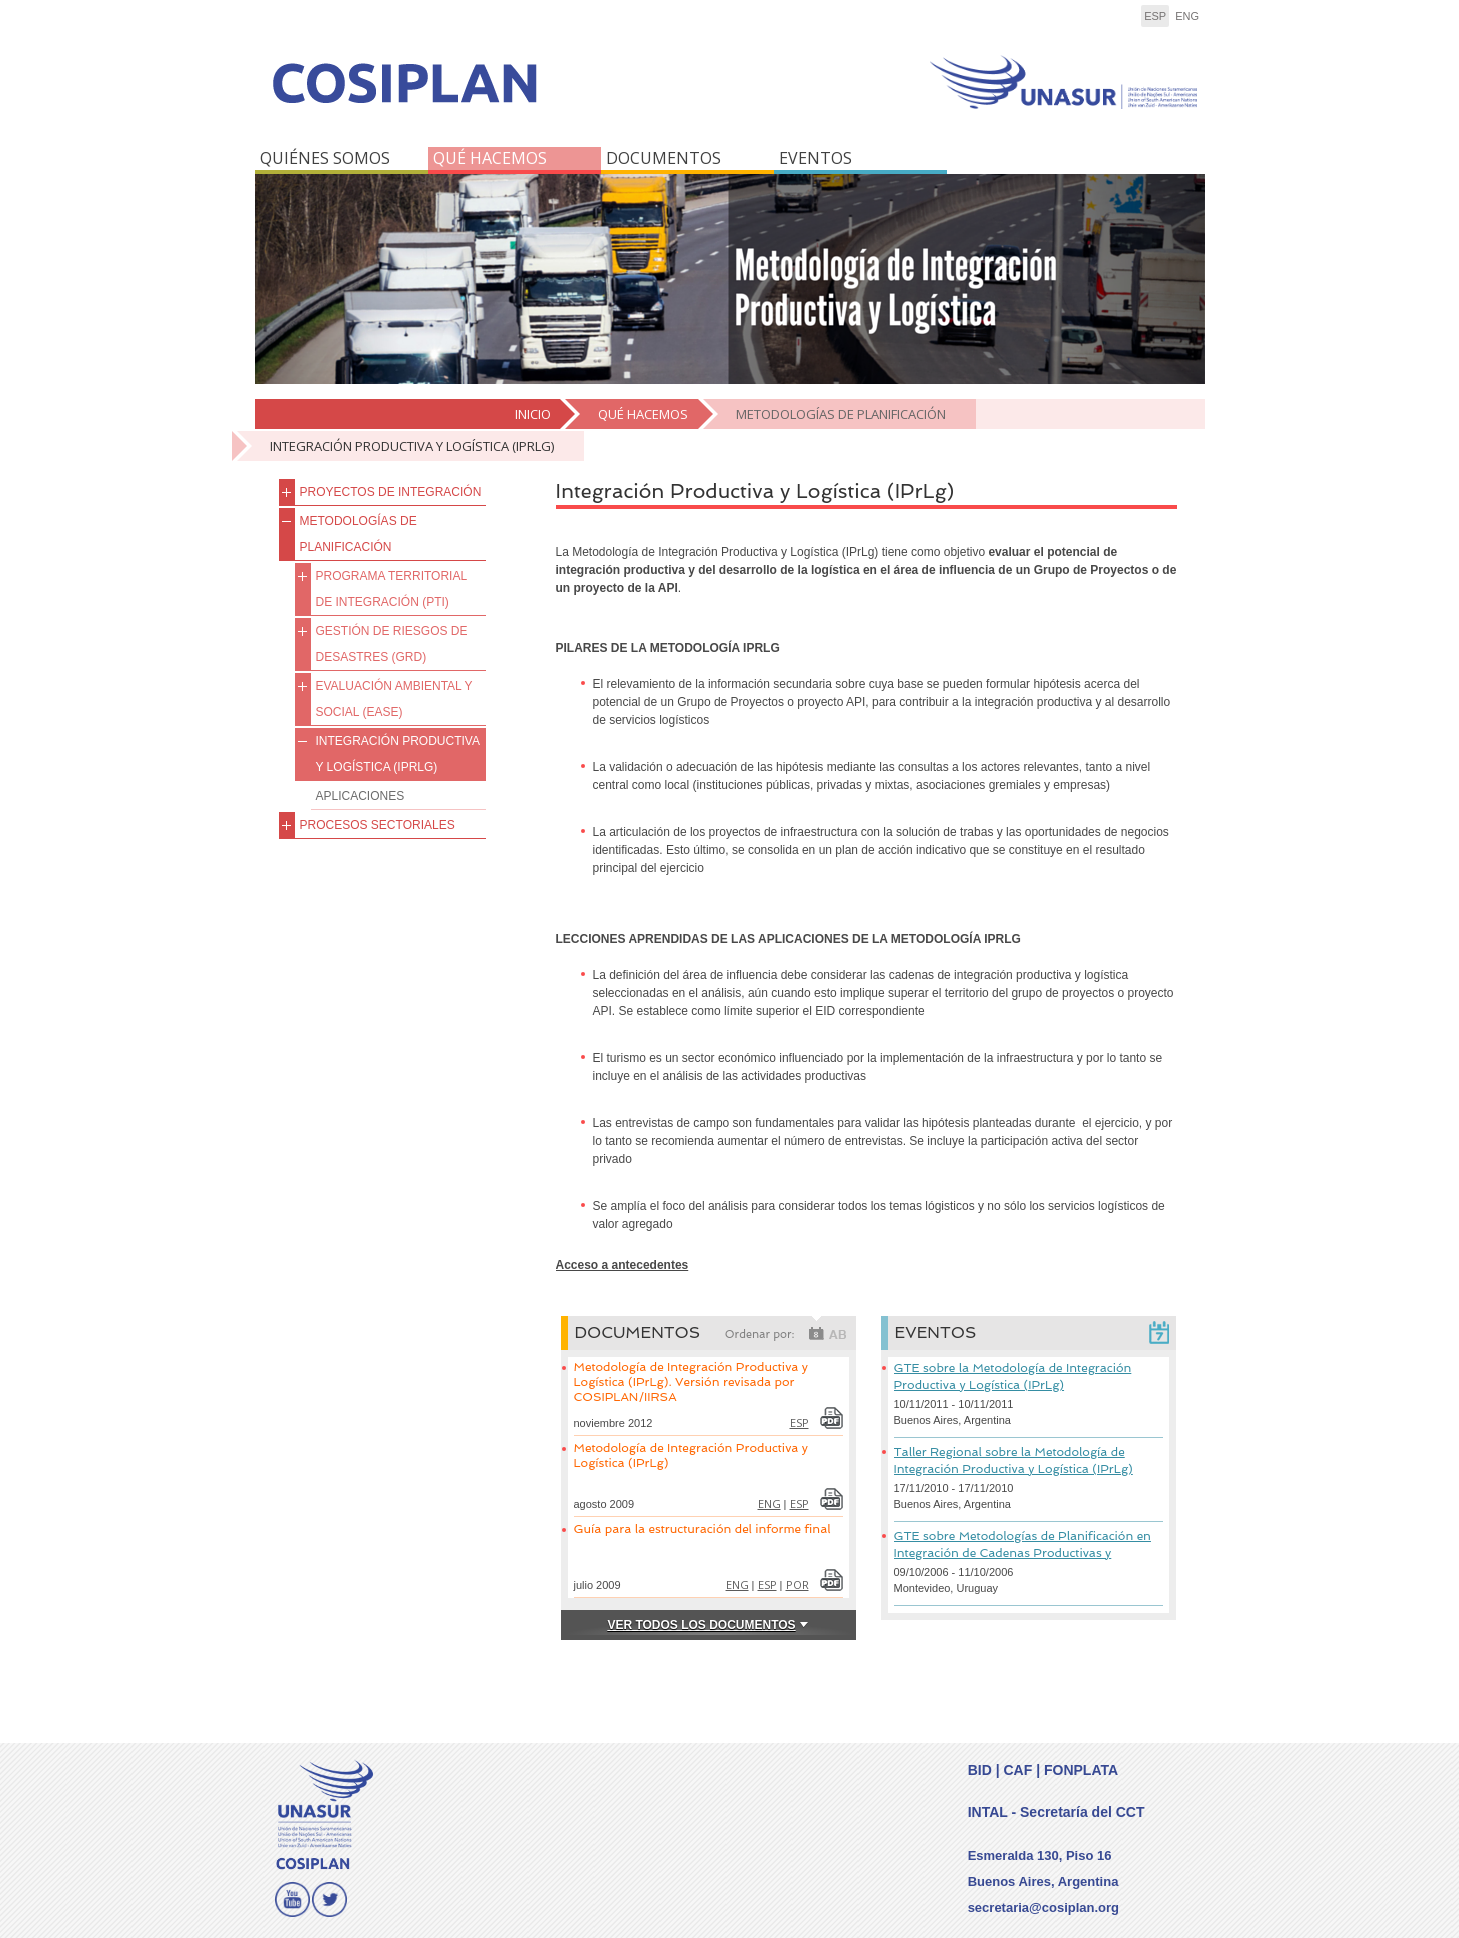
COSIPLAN (487, 97)
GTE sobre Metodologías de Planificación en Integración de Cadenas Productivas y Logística (1022, 1553)
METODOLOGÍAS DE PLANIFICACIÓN (841, 414)
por (797, 1584)
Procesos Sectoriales (377, 825)
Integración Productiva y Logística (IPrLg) (412, 446)
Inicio (533, 414)
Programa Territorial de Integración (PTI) (392, 589)
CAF (1017, 1770)
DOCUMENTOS (663, 158)
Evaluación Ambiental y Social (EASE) (394, 699)
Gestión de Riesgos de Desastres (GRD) (392, 644)
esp (1155, 16)
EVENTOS (815, 158)
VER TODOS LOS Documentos (701, 1625)
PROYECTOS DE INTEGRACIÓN (391, 492)
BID (980, 1770)
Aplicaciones (360, 796)
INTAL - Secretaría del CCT (1056, 1812)
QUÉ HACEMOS (490, 158)
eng (1187, 16)
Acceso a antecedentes (622, 1265)
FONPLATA (1081, 1770)
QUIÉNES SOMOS (325, 158)
